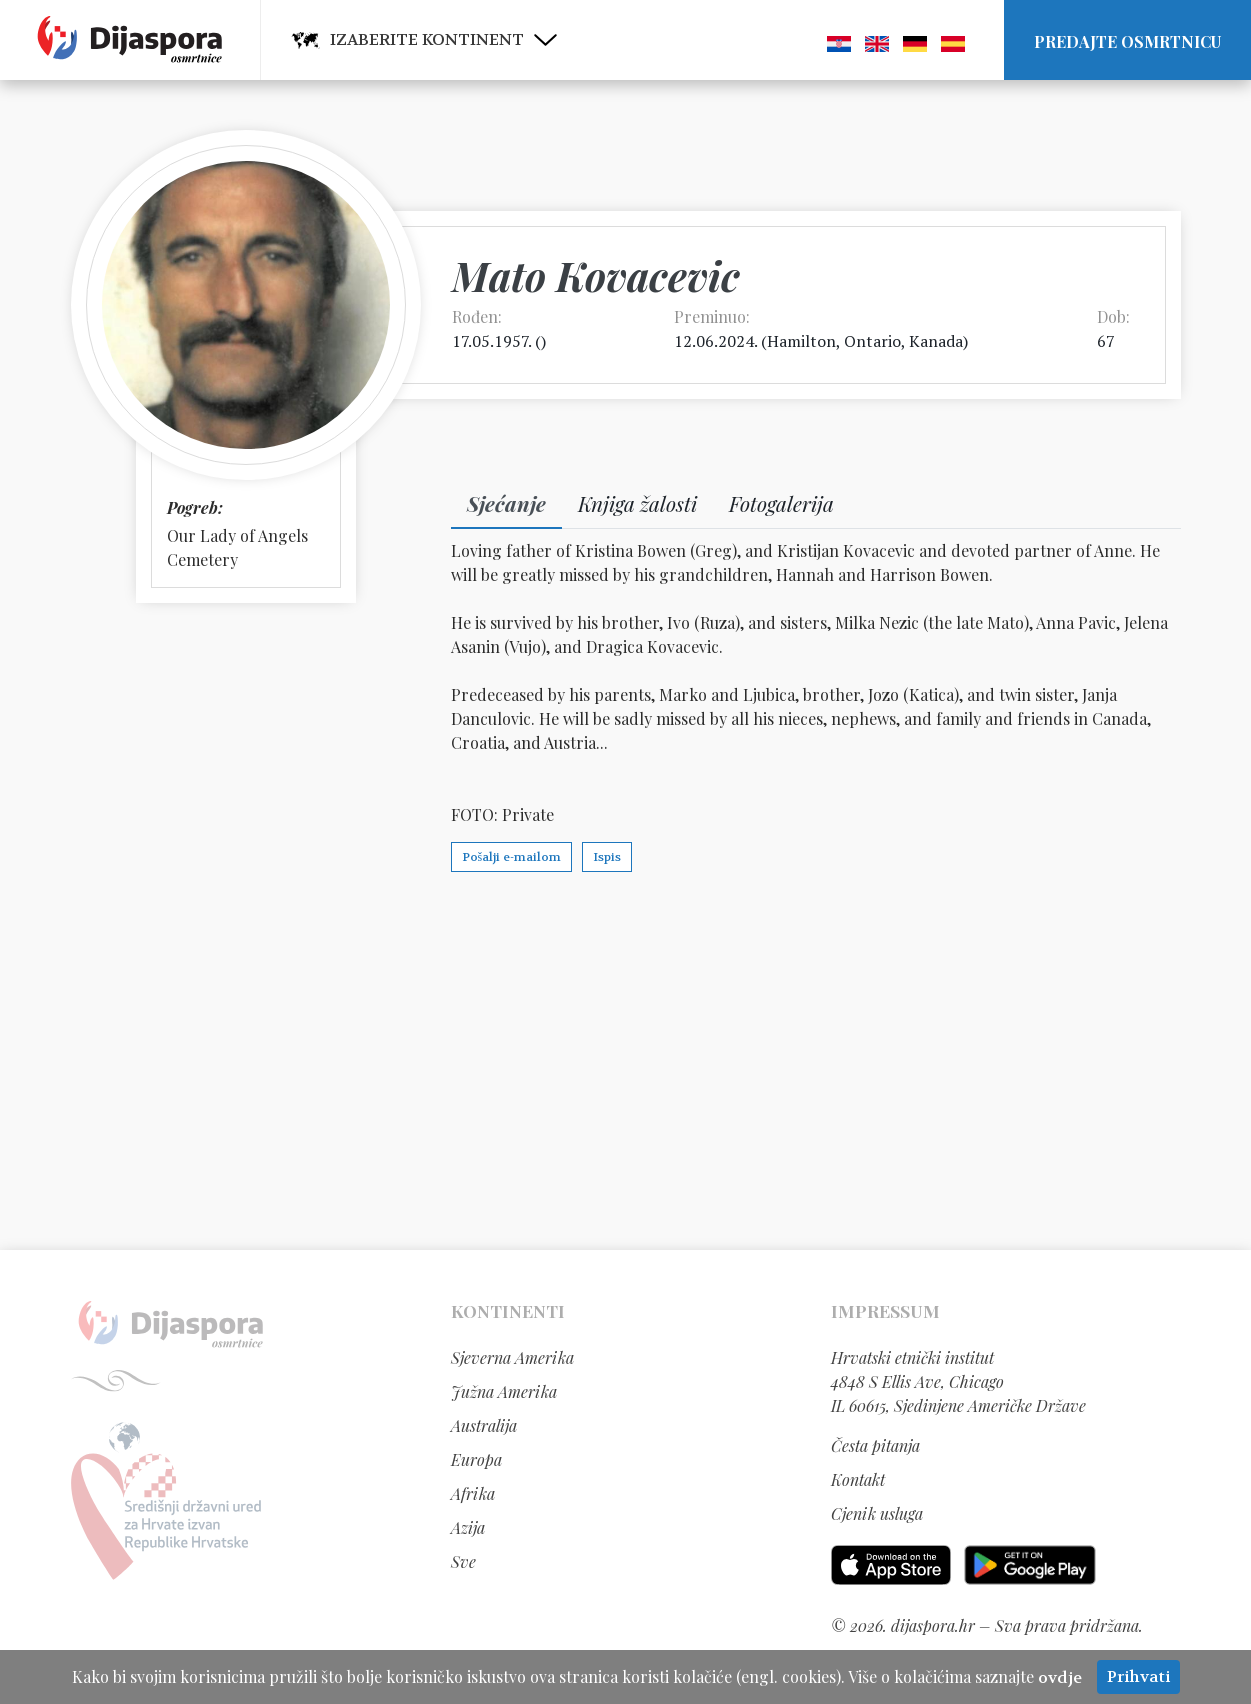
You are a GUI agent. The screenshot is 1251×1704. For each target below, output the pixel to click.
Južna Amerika (504, 1391)
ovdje (1060, 1677)
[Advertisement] (626, 1060)
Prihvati (1138, 1676)
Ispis (607, 857)
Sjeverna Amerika (512, 1357)
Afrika (473, 1493)
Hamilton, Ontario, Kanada (865, 341)
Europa (476, 1459)
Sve (463, 1561)
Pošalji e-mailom (512, 857)
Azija (468, 1527)
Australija (484, 1425)
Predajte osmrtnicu (1127, 41)
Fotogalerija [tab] (781, 503)
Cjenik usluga (877, 1513)
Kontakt (858, 1479)
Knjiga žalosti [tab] (637, 503)
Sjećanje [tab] (506, 503)
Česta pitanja (875, 1445)
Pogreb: (195, 507)
